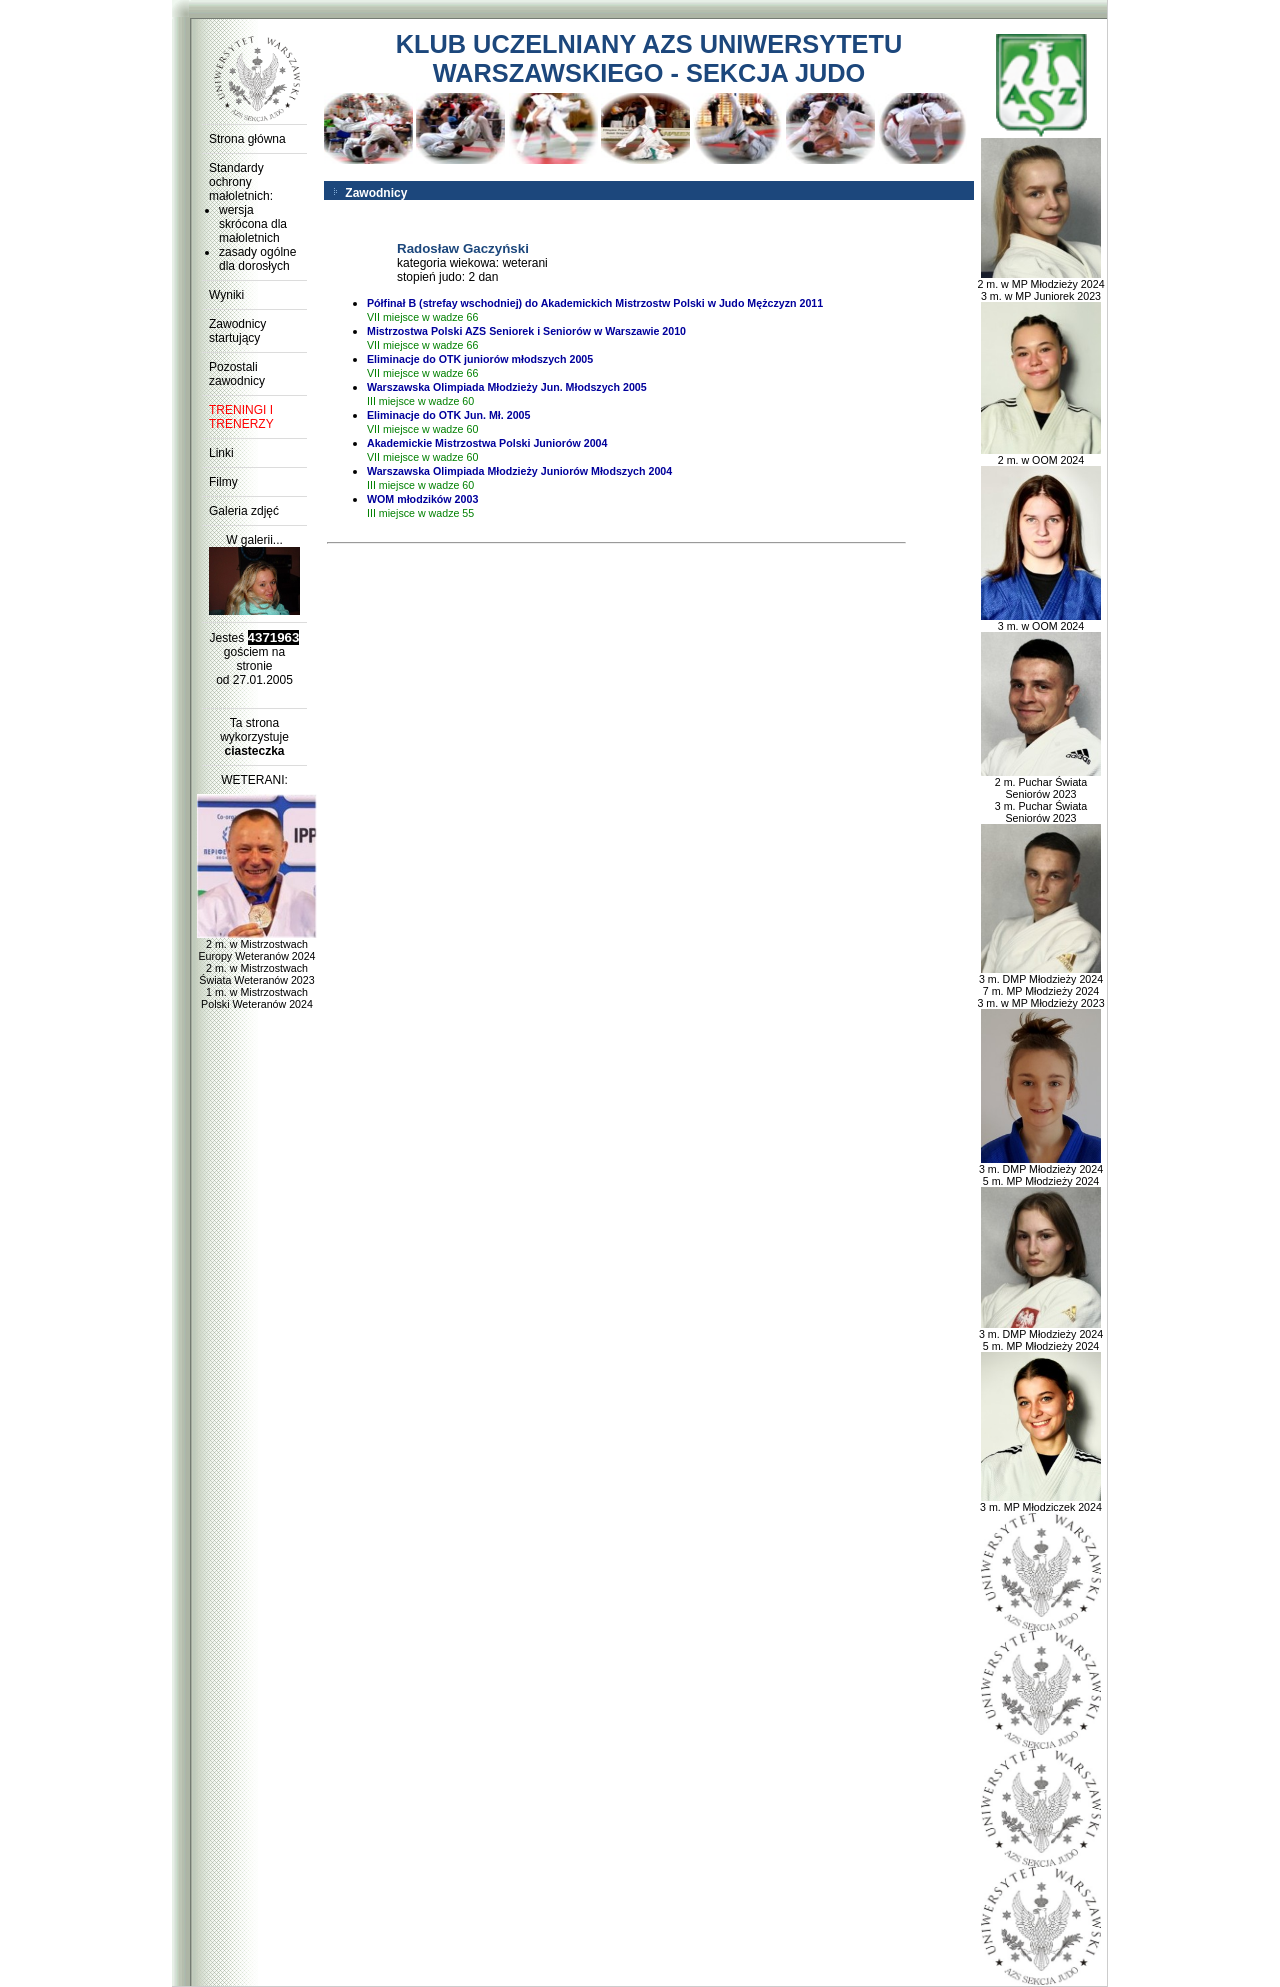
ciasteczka (254, 751)
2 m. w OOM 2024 (1041, 455)
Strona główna (247, 139)
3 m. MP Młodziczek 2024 (1041, 1502)
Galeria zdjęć (244, 511)
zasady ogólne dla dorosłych (257, 259)
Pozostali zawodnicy (237, 374)
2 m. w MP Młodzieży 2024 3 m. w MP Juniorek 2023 (1040, 285)
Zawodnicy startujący (237, 331)
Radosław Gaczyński (463, 248)
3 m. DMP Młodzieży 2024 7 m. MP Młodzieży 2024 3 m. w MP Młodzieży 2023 (1040, 986)
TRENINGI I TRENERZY (241, 417)
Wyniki (226, 295)
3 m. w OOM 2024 (1041, 621)
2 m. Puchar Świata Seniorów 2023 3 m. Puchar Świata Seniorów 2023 (1041, 795)
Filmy (223, 482)
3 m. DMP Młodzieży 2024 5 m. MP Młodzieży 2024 (1041, 1170)
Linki (221, 453)
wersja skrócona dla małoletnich (253, 224)
